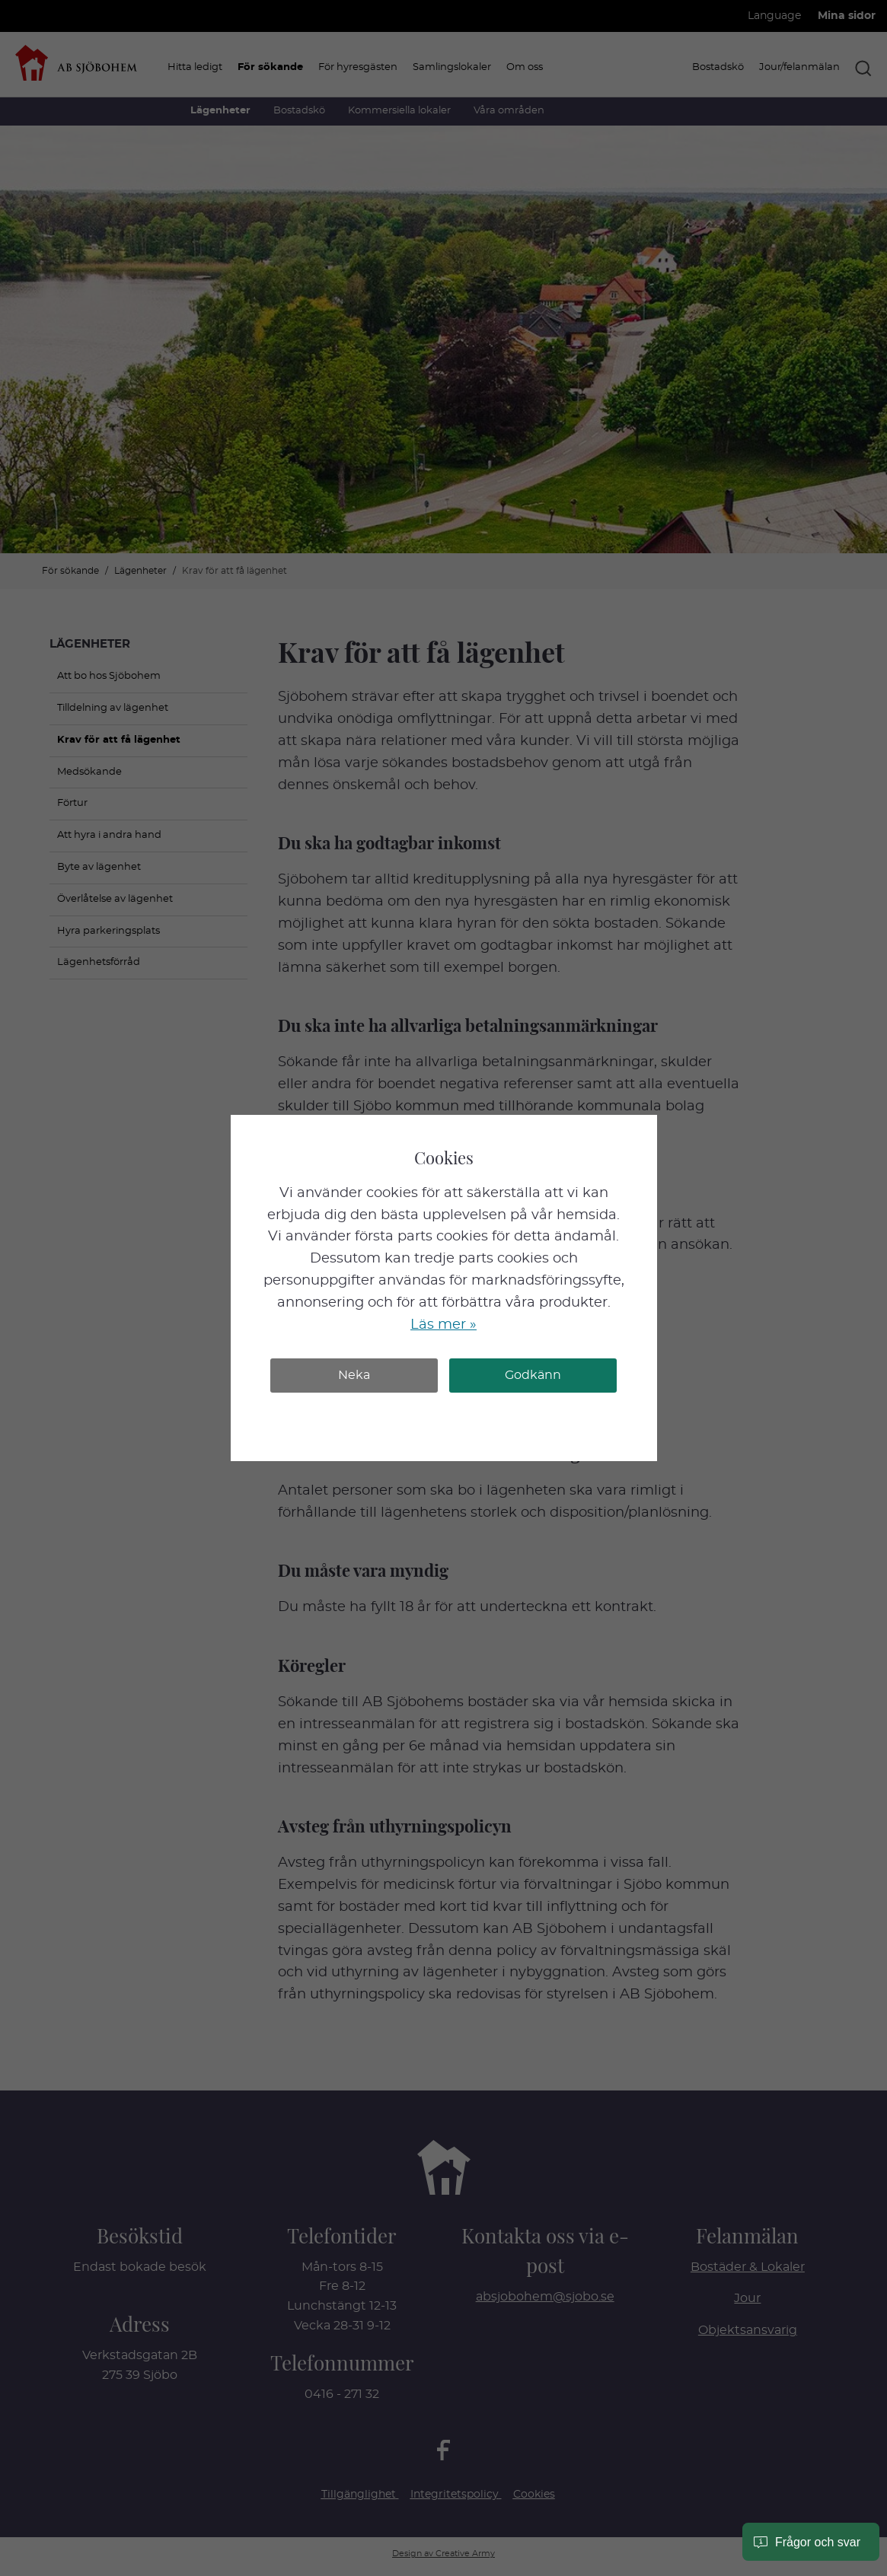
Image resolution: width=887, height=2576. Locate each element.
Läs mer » (443, 1325)
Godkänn (533, 1375)
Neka (354, 1375)
